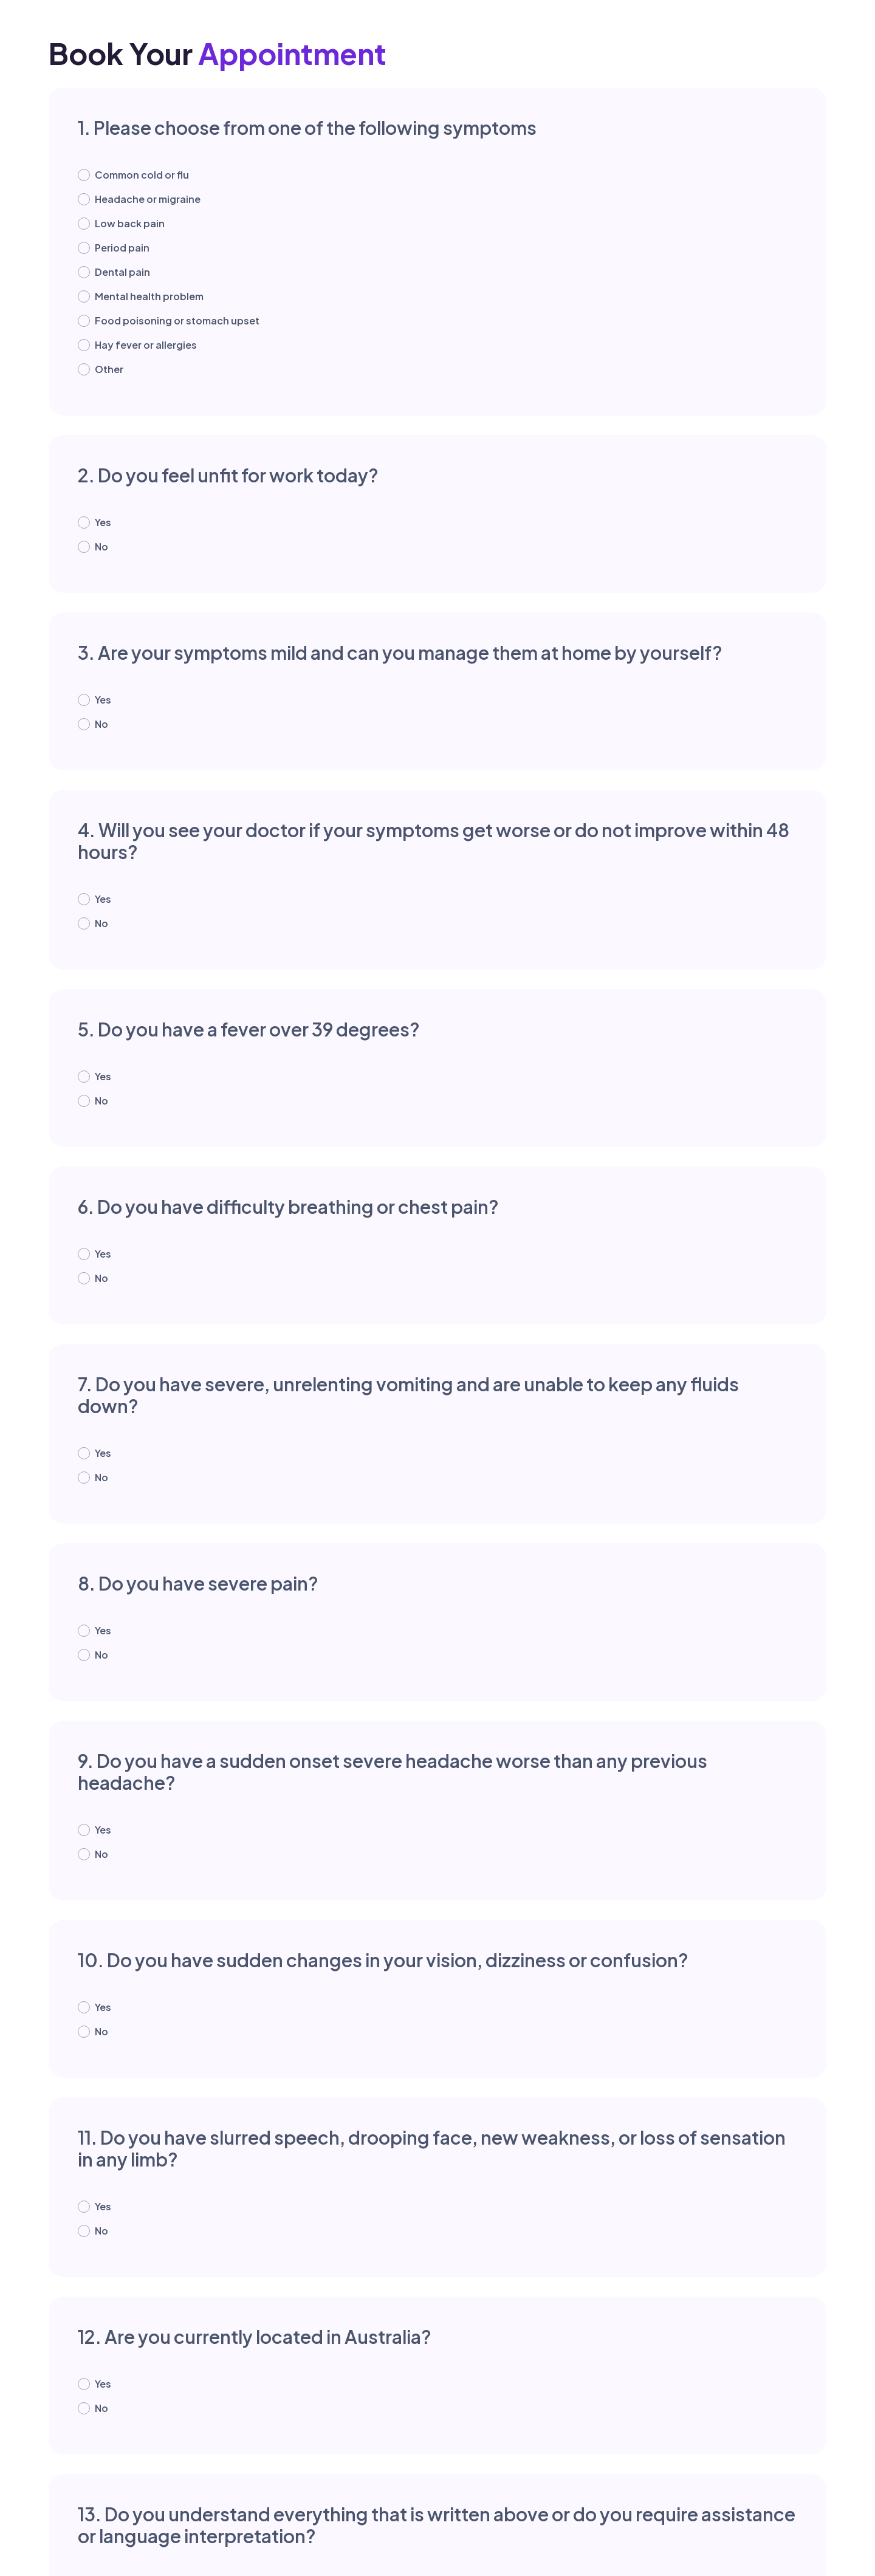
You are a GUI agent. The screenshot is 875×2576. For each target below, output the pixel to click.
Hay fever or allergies (146, 344)
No (101, 546)
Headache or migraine (148, 199)
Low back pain (130, 223)
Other (109, 369)
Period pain (122, 247)
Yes (103, 522)
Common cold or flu (142, 174)
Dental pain (122, 271)
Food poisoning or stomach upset (177, 320)
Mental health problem (149, 296)
